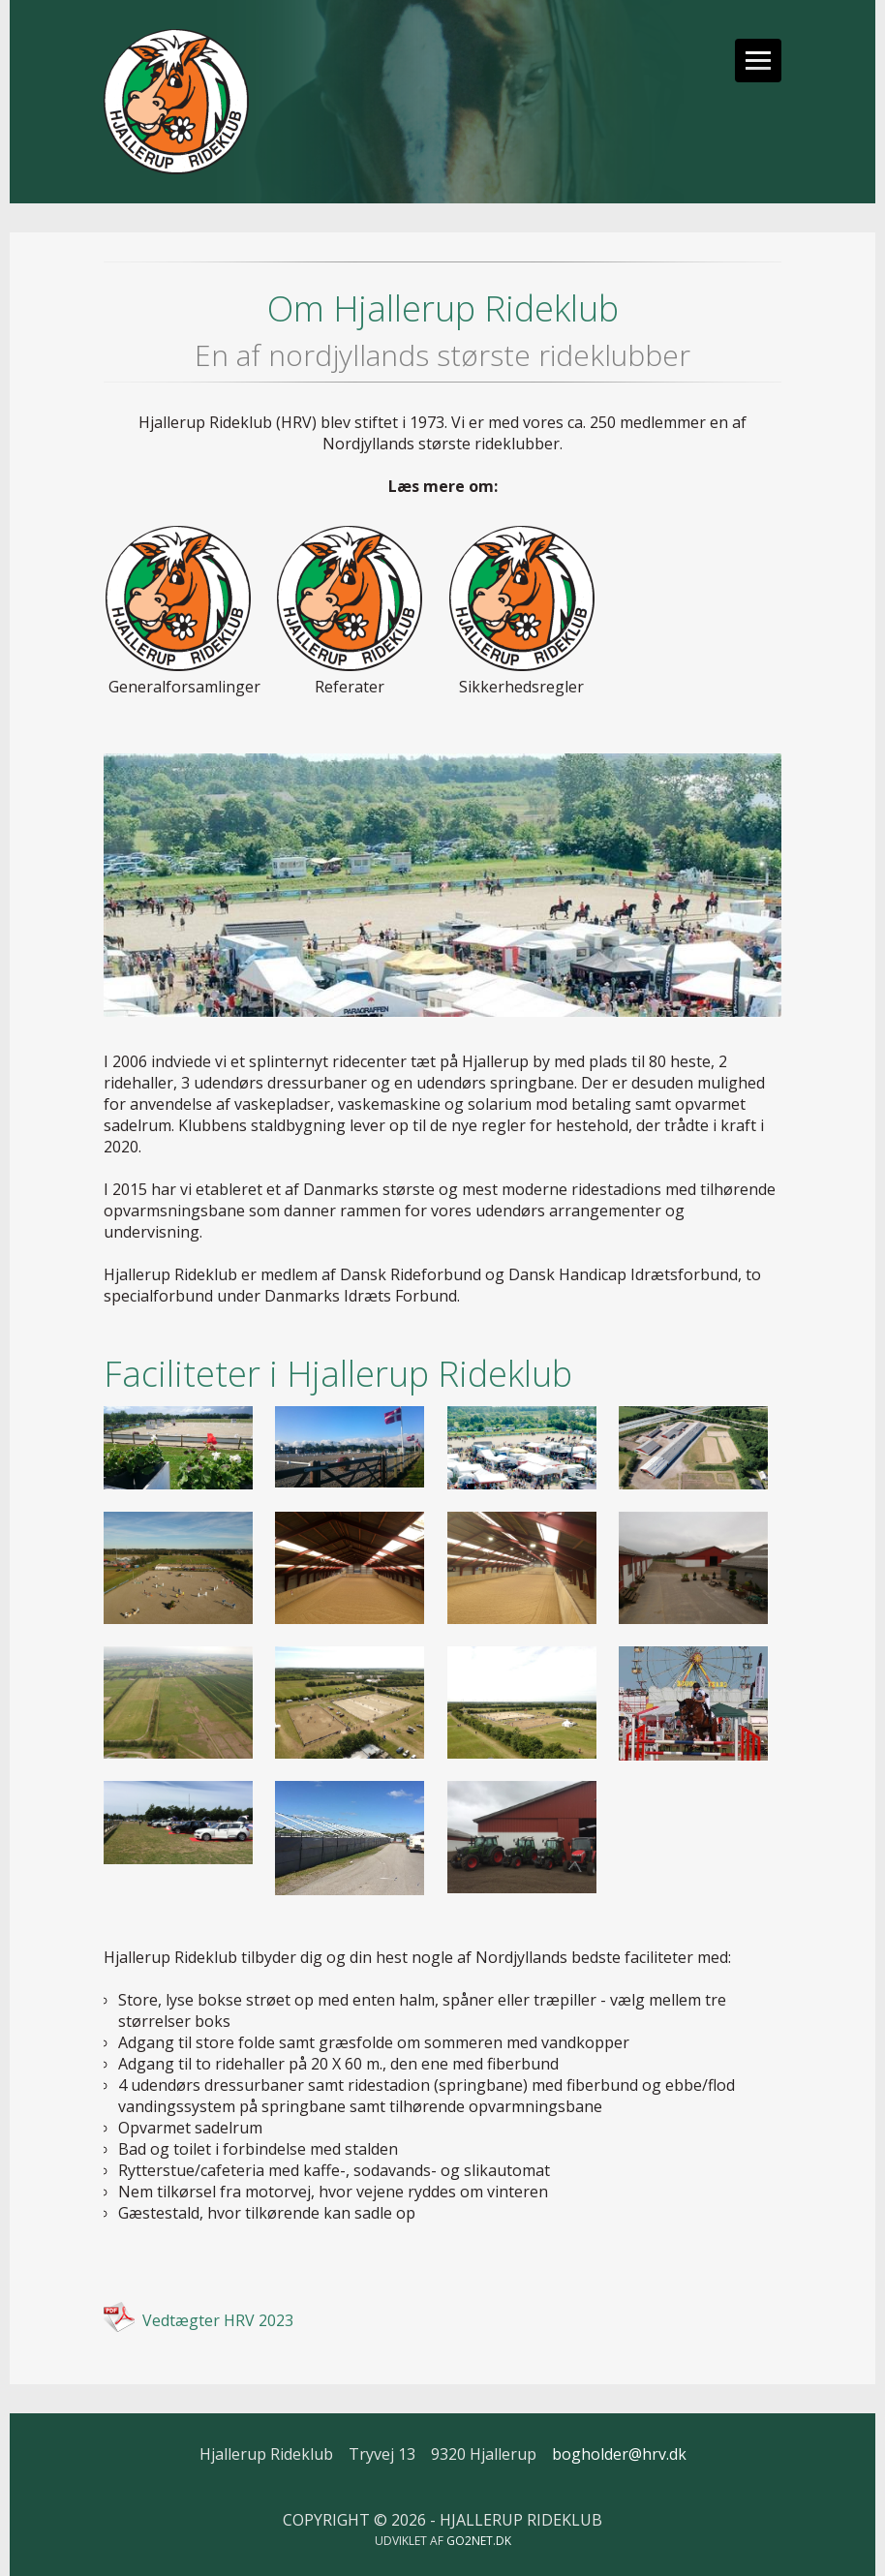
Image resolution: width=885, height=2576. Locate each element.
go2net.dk (478, 2540)
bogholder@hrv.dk (619, 2454)
